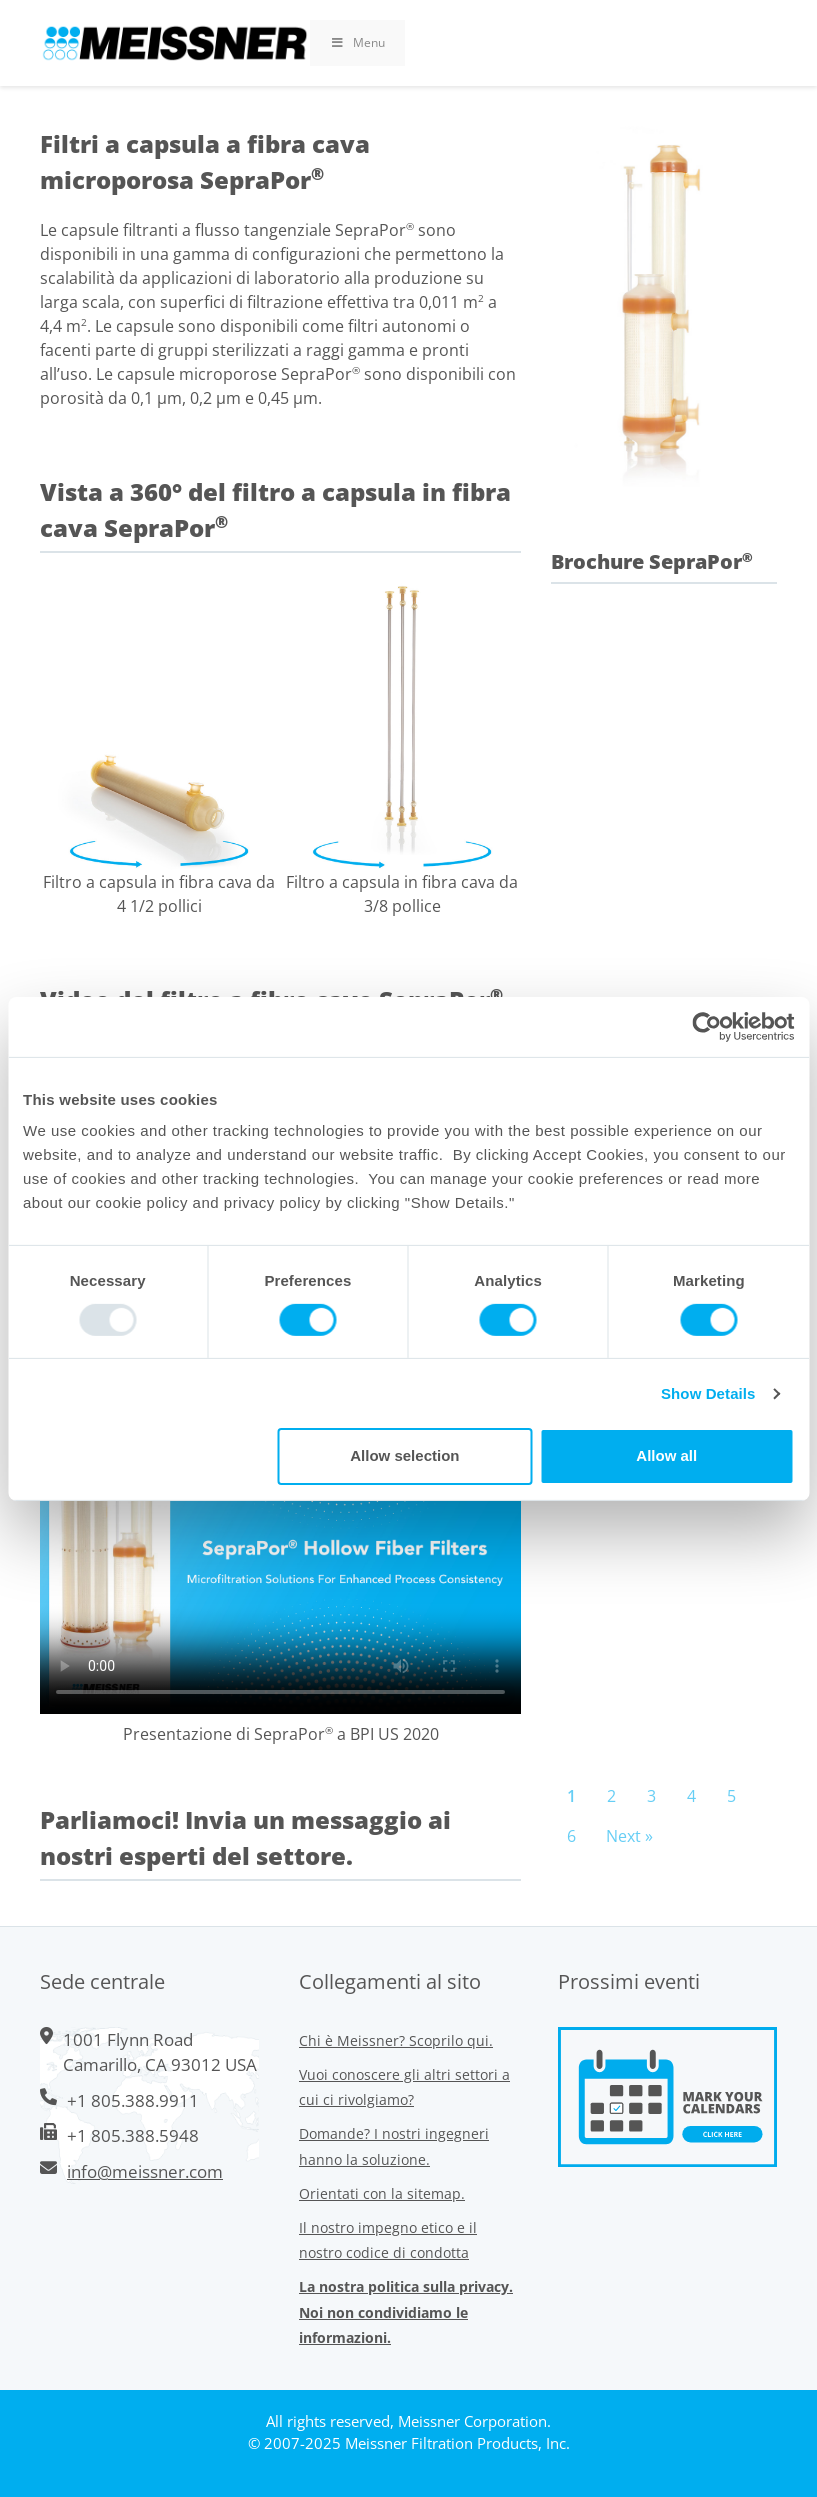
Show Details (708, 1393)
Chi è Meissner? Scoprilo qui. (396, 2040)
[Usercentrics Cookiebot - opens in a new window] (706, 1026)
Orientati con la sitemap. (382, 2193)
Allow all (666, 1455)
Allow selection (404, 1455)
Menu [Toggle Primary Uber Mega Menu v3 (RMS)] (357, 42)
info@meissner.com (145, 2171)
